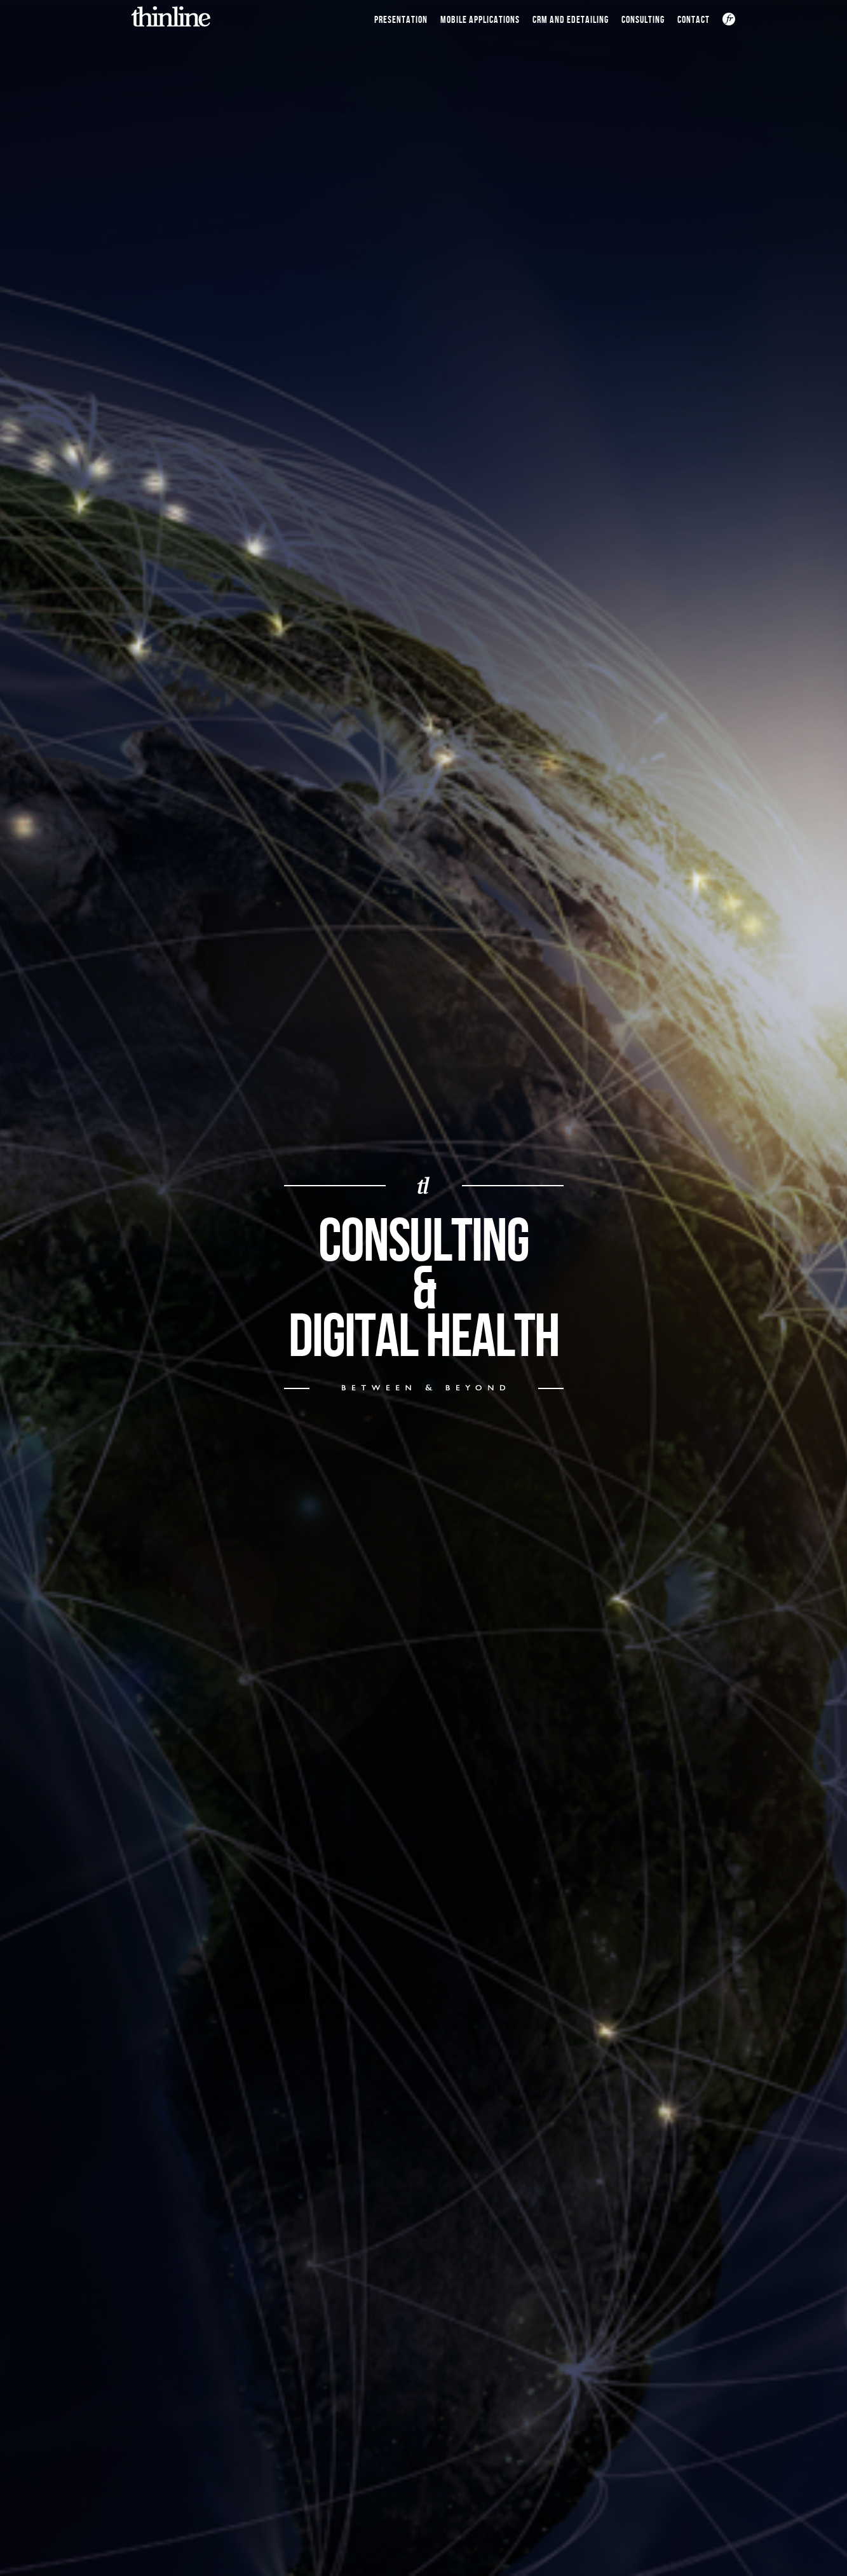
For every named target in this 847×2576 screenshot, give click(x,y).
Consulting (643, 20)
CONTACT (693, 20)
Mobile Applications (480, 20)
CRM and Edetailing (570, 20)
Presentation (401, 20)
